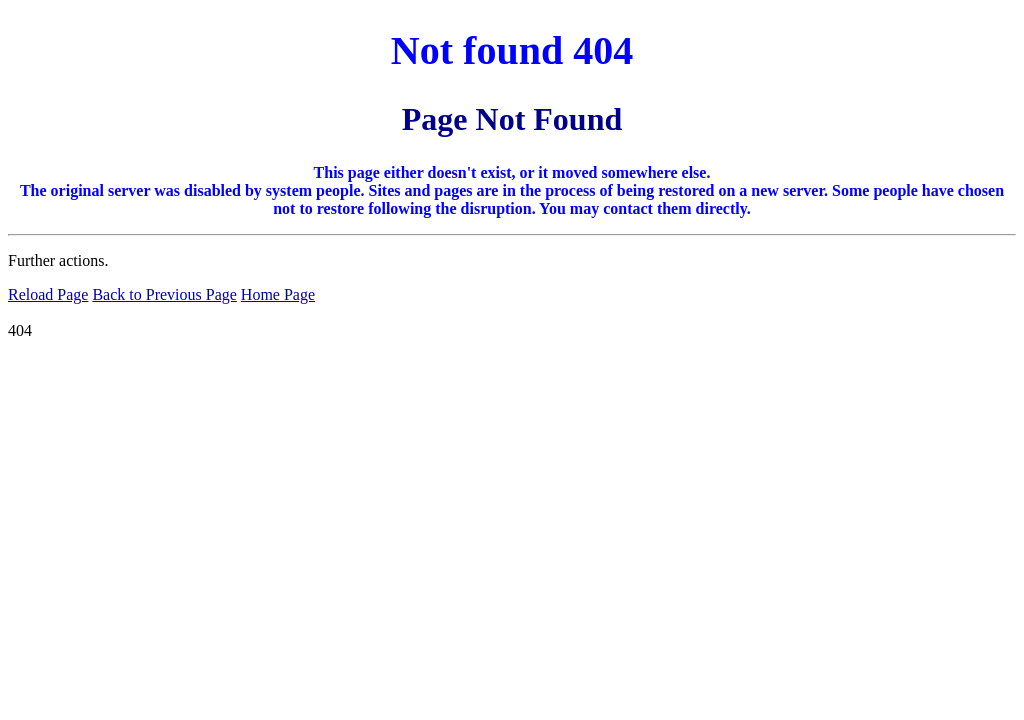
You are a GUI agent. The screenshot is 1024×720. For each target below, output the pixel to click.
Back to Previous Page (164, 294)
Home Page (278, 294)
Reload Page (48, 294)
